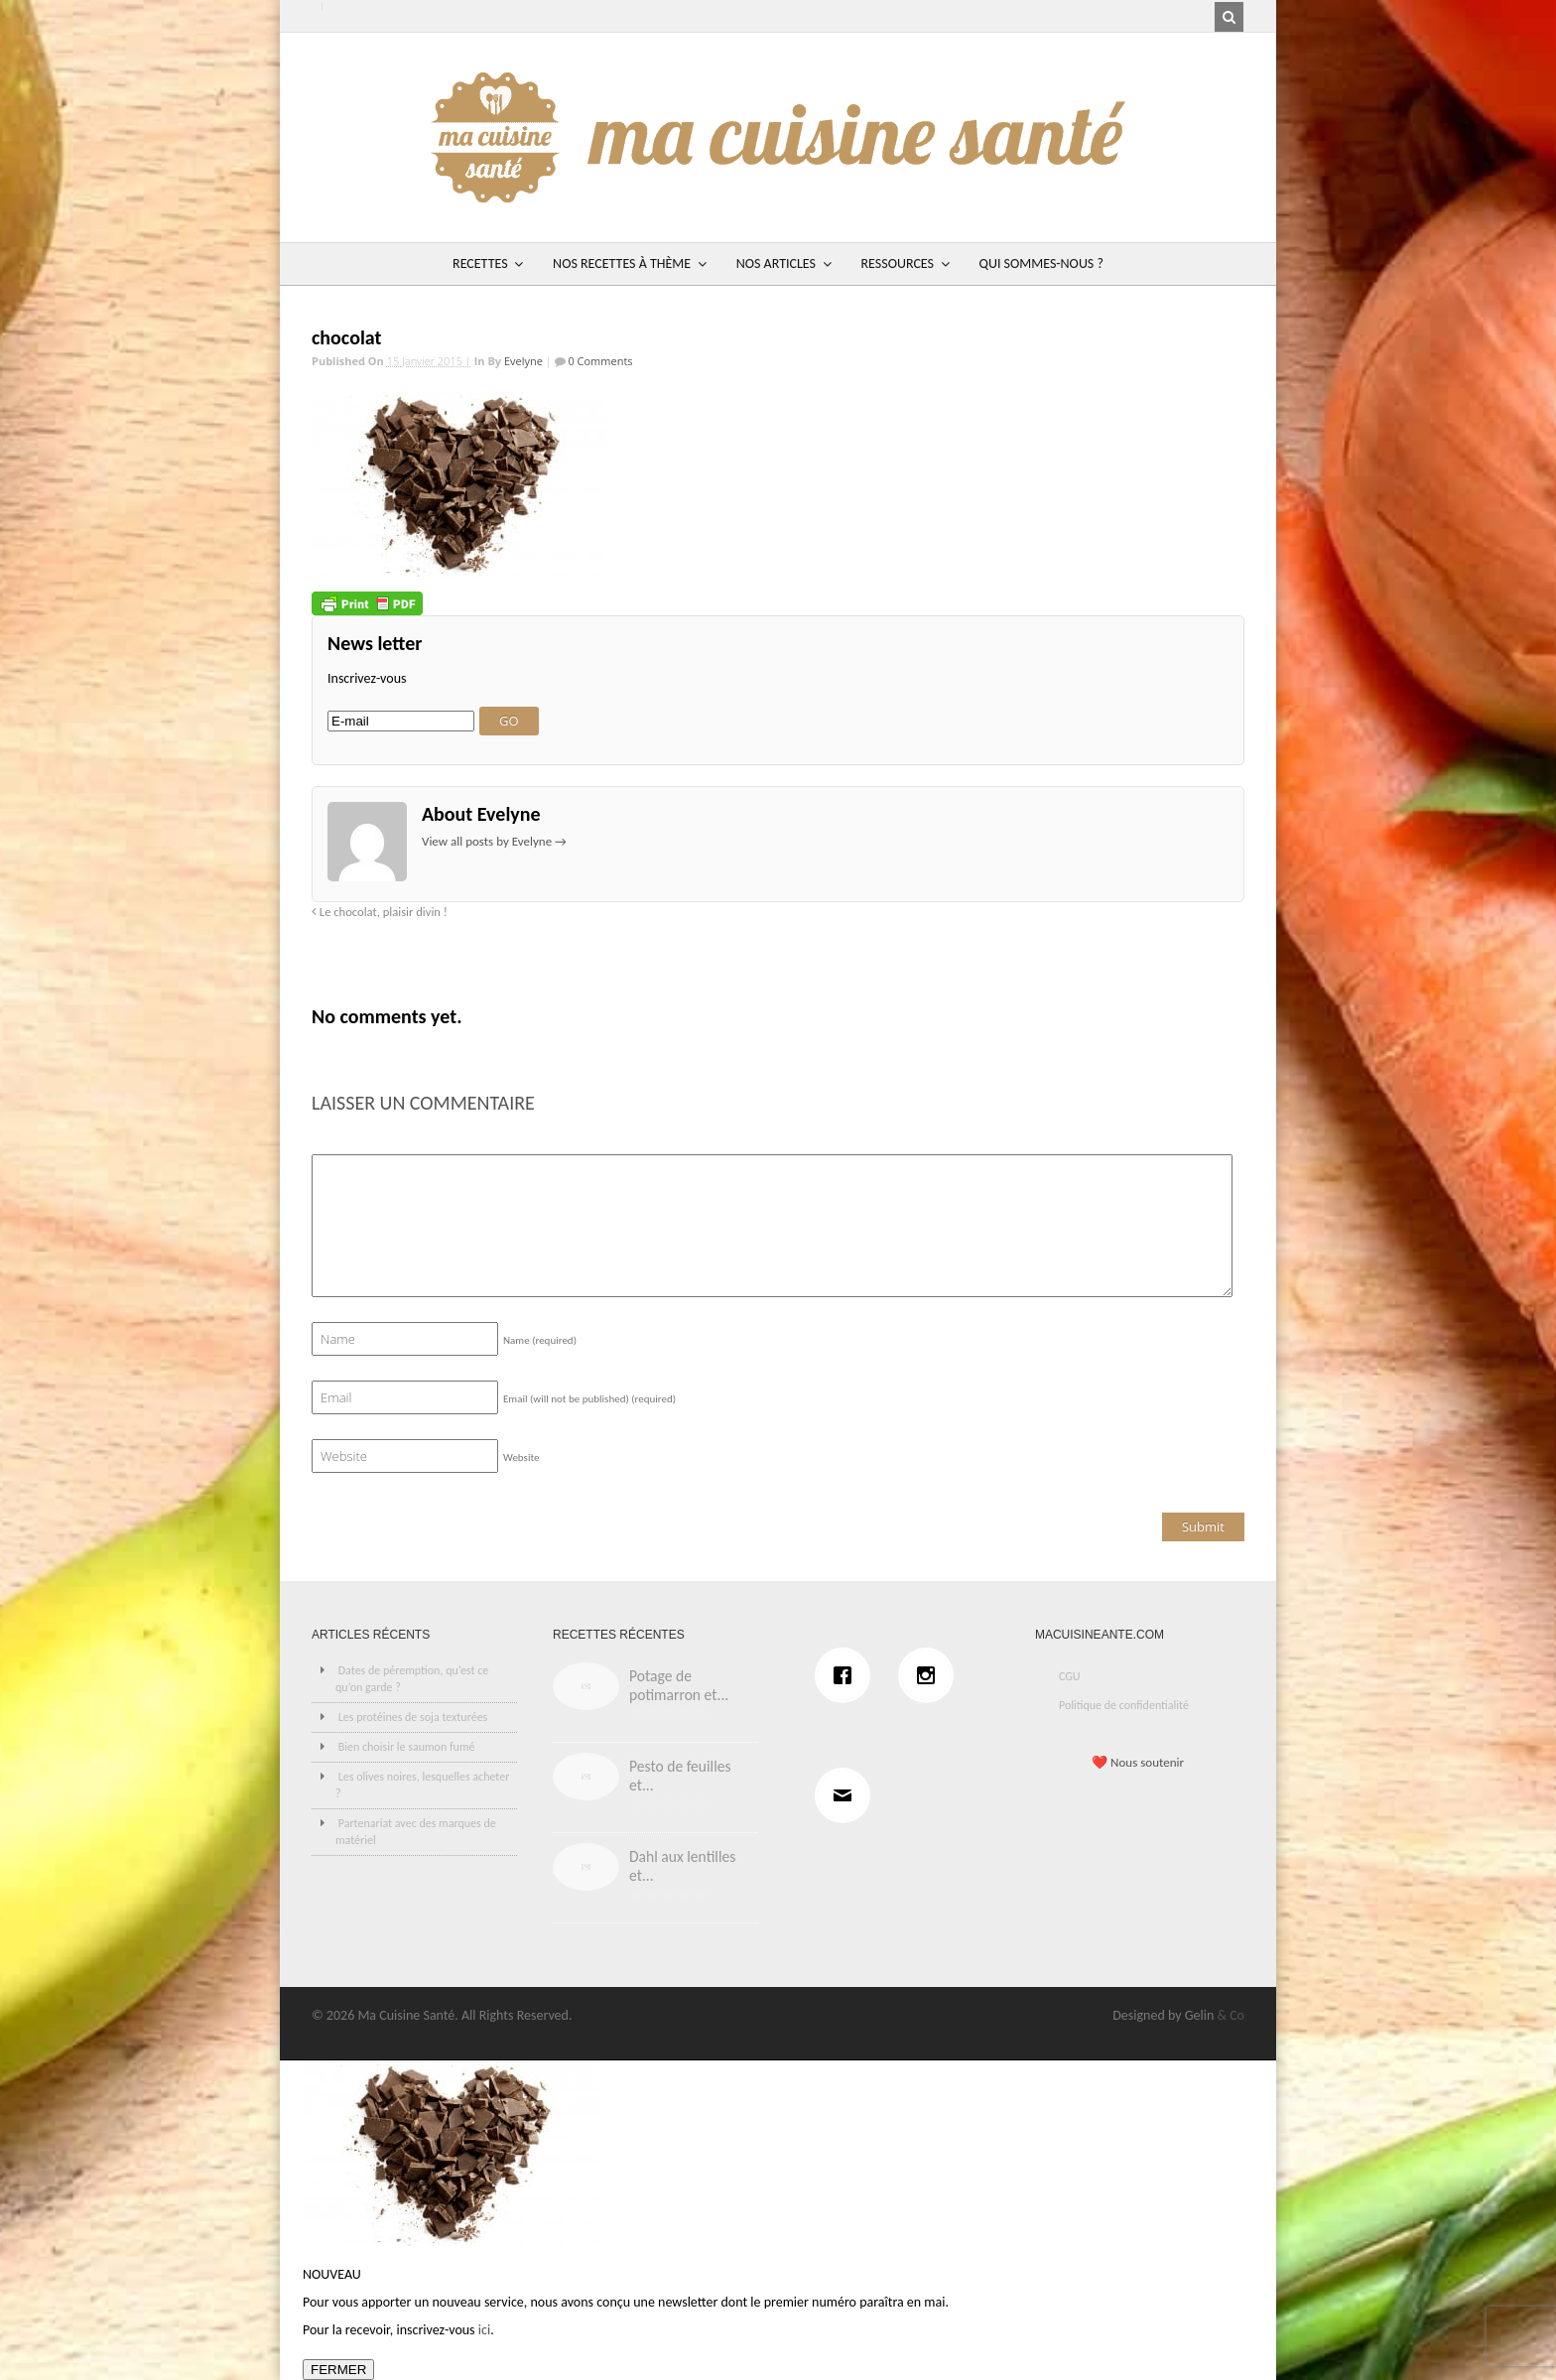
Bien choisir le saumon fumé (406, 1747)
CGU (1070, 1676)
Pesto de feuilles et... (680, 1775)
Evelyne (523, 360)
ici (484, 2329)
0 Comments (599, 360)
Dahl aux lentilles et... (682, 1866)
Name (540, 1340)
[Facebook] (847, 1675)
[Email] (847, 1795)
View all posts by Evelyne (494, 841)
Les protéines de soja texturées (413, 1717)
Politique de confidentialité (1124, 1705)
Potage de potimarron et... (678, 1685)
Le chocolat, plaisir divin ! (380, 911)
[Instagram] (931, 1675)
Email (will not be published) (589, 1398)
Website (521, 1457)
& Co (1230, 2015)
